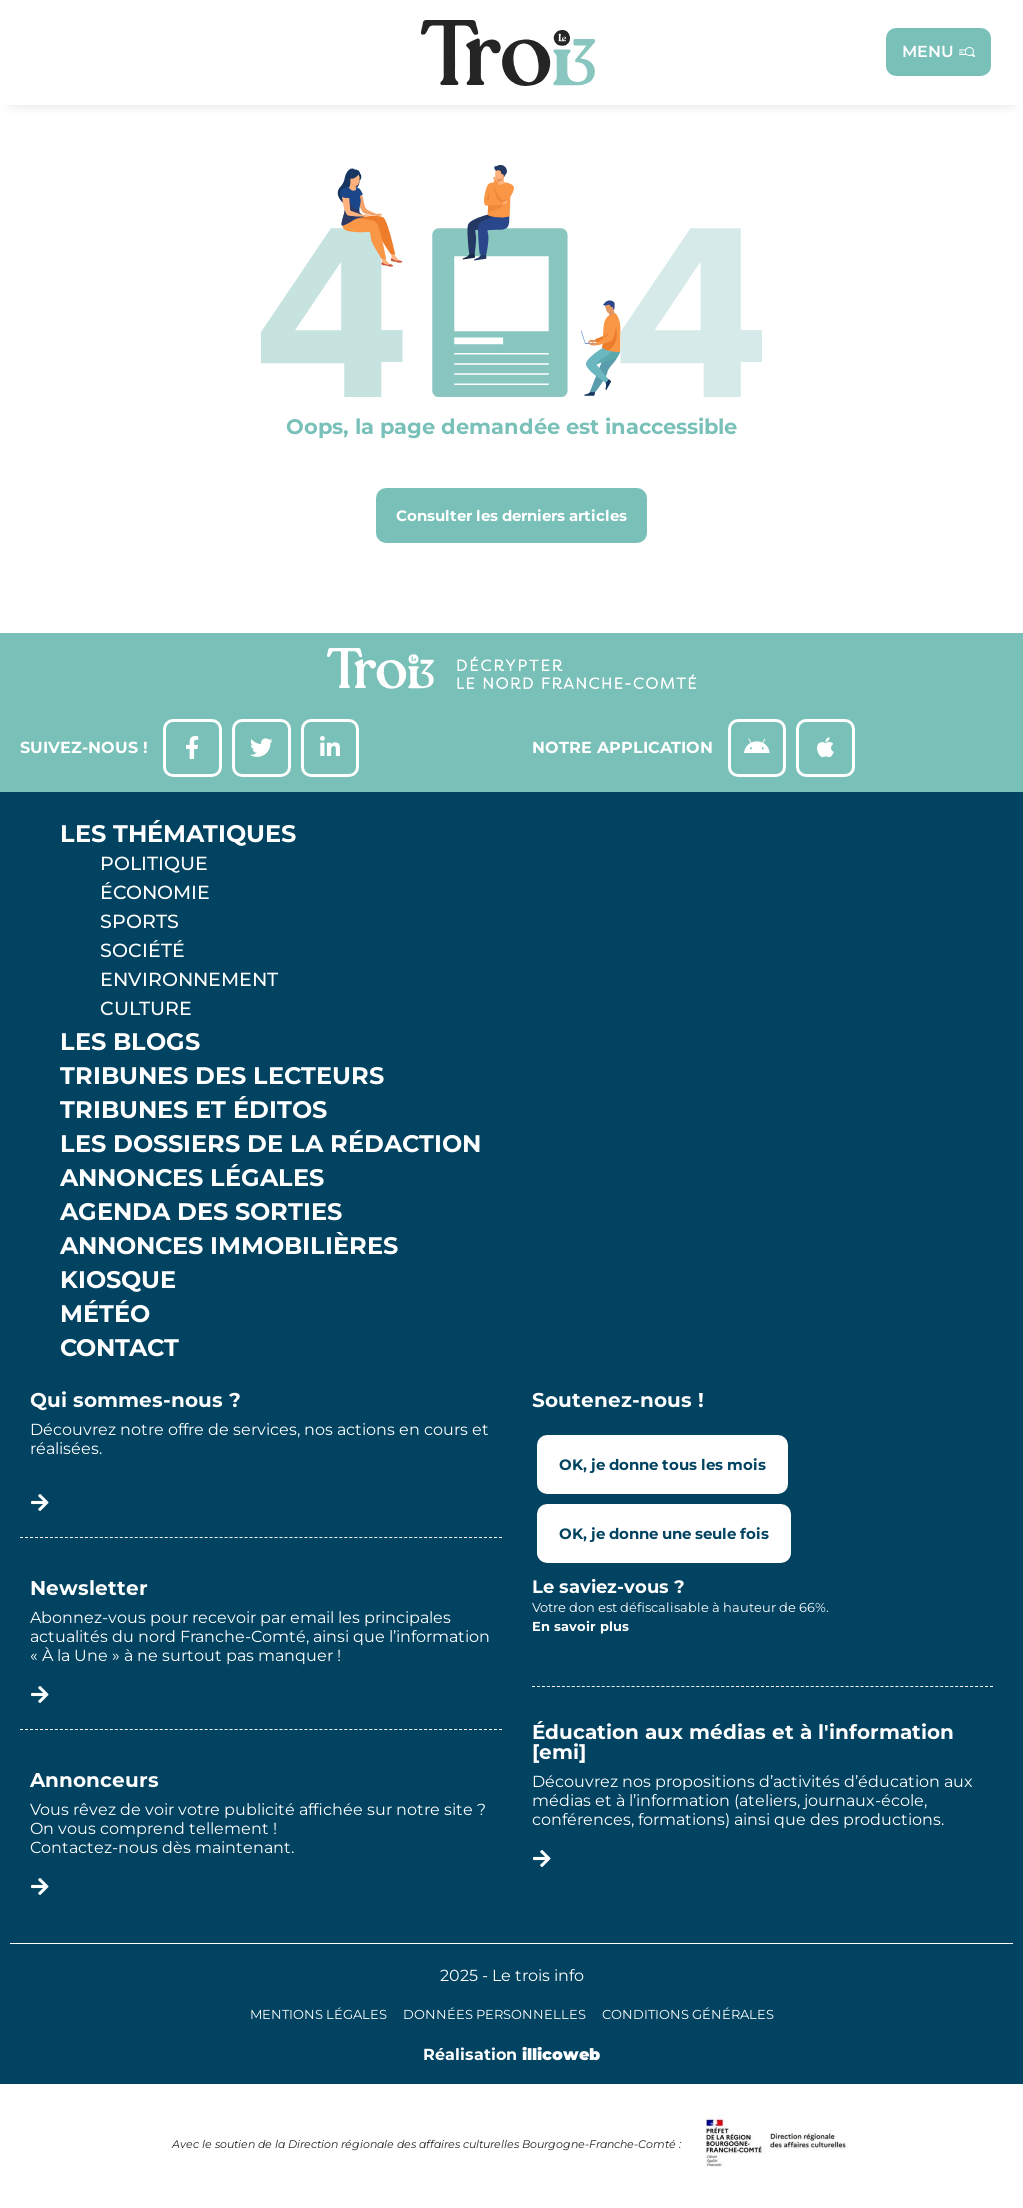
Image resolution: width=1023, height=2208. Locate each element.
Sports (139, 923)
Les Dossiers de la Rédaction (270, 1146)
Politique (154, 865)
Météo (105, 1316)
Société (142, 952)
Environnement (189, 981)
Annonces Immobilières (229, 1248)
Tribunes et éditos (193, 1112)
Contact (119, 1350)
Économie (155, 894)
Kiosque (118, 1282)
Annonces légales (192, 1180)
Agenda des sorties (201, 1214)
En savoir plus (580, 1629)
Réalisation (511, 2056)
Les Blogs (130, 1044)
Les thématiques (178, 836)
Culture (146, 1010)
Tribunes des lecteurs (222, 1078)
